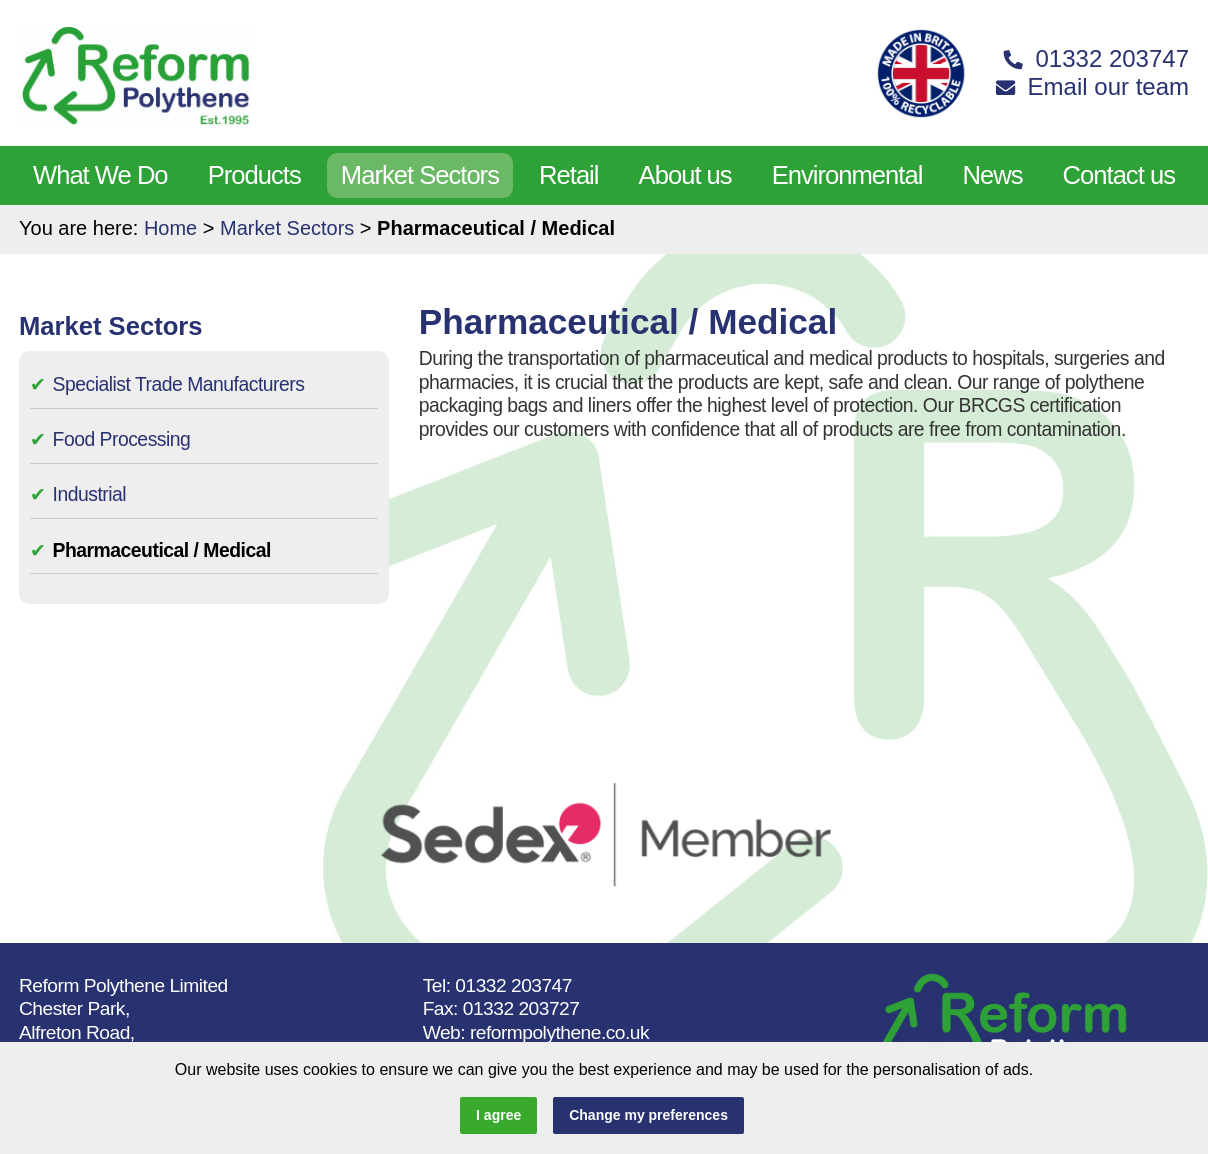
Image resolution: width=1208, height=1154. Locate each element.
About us (685, 175)
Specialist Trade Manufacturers (179, 384)
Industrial (90, 494)
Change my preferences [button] (648, 1115)
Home (170, 228)
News (992, 175)
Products (254, 175)
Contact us (1119, 175)
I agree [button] (498, 1115)
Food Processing (122, 439)
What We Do (100, 175)
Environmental (847, 175)
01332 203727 (521, 1008)
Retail (568, 175)
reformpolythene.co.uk (559, 1032)
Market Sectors (420, 175)
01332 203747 (513, 985)
